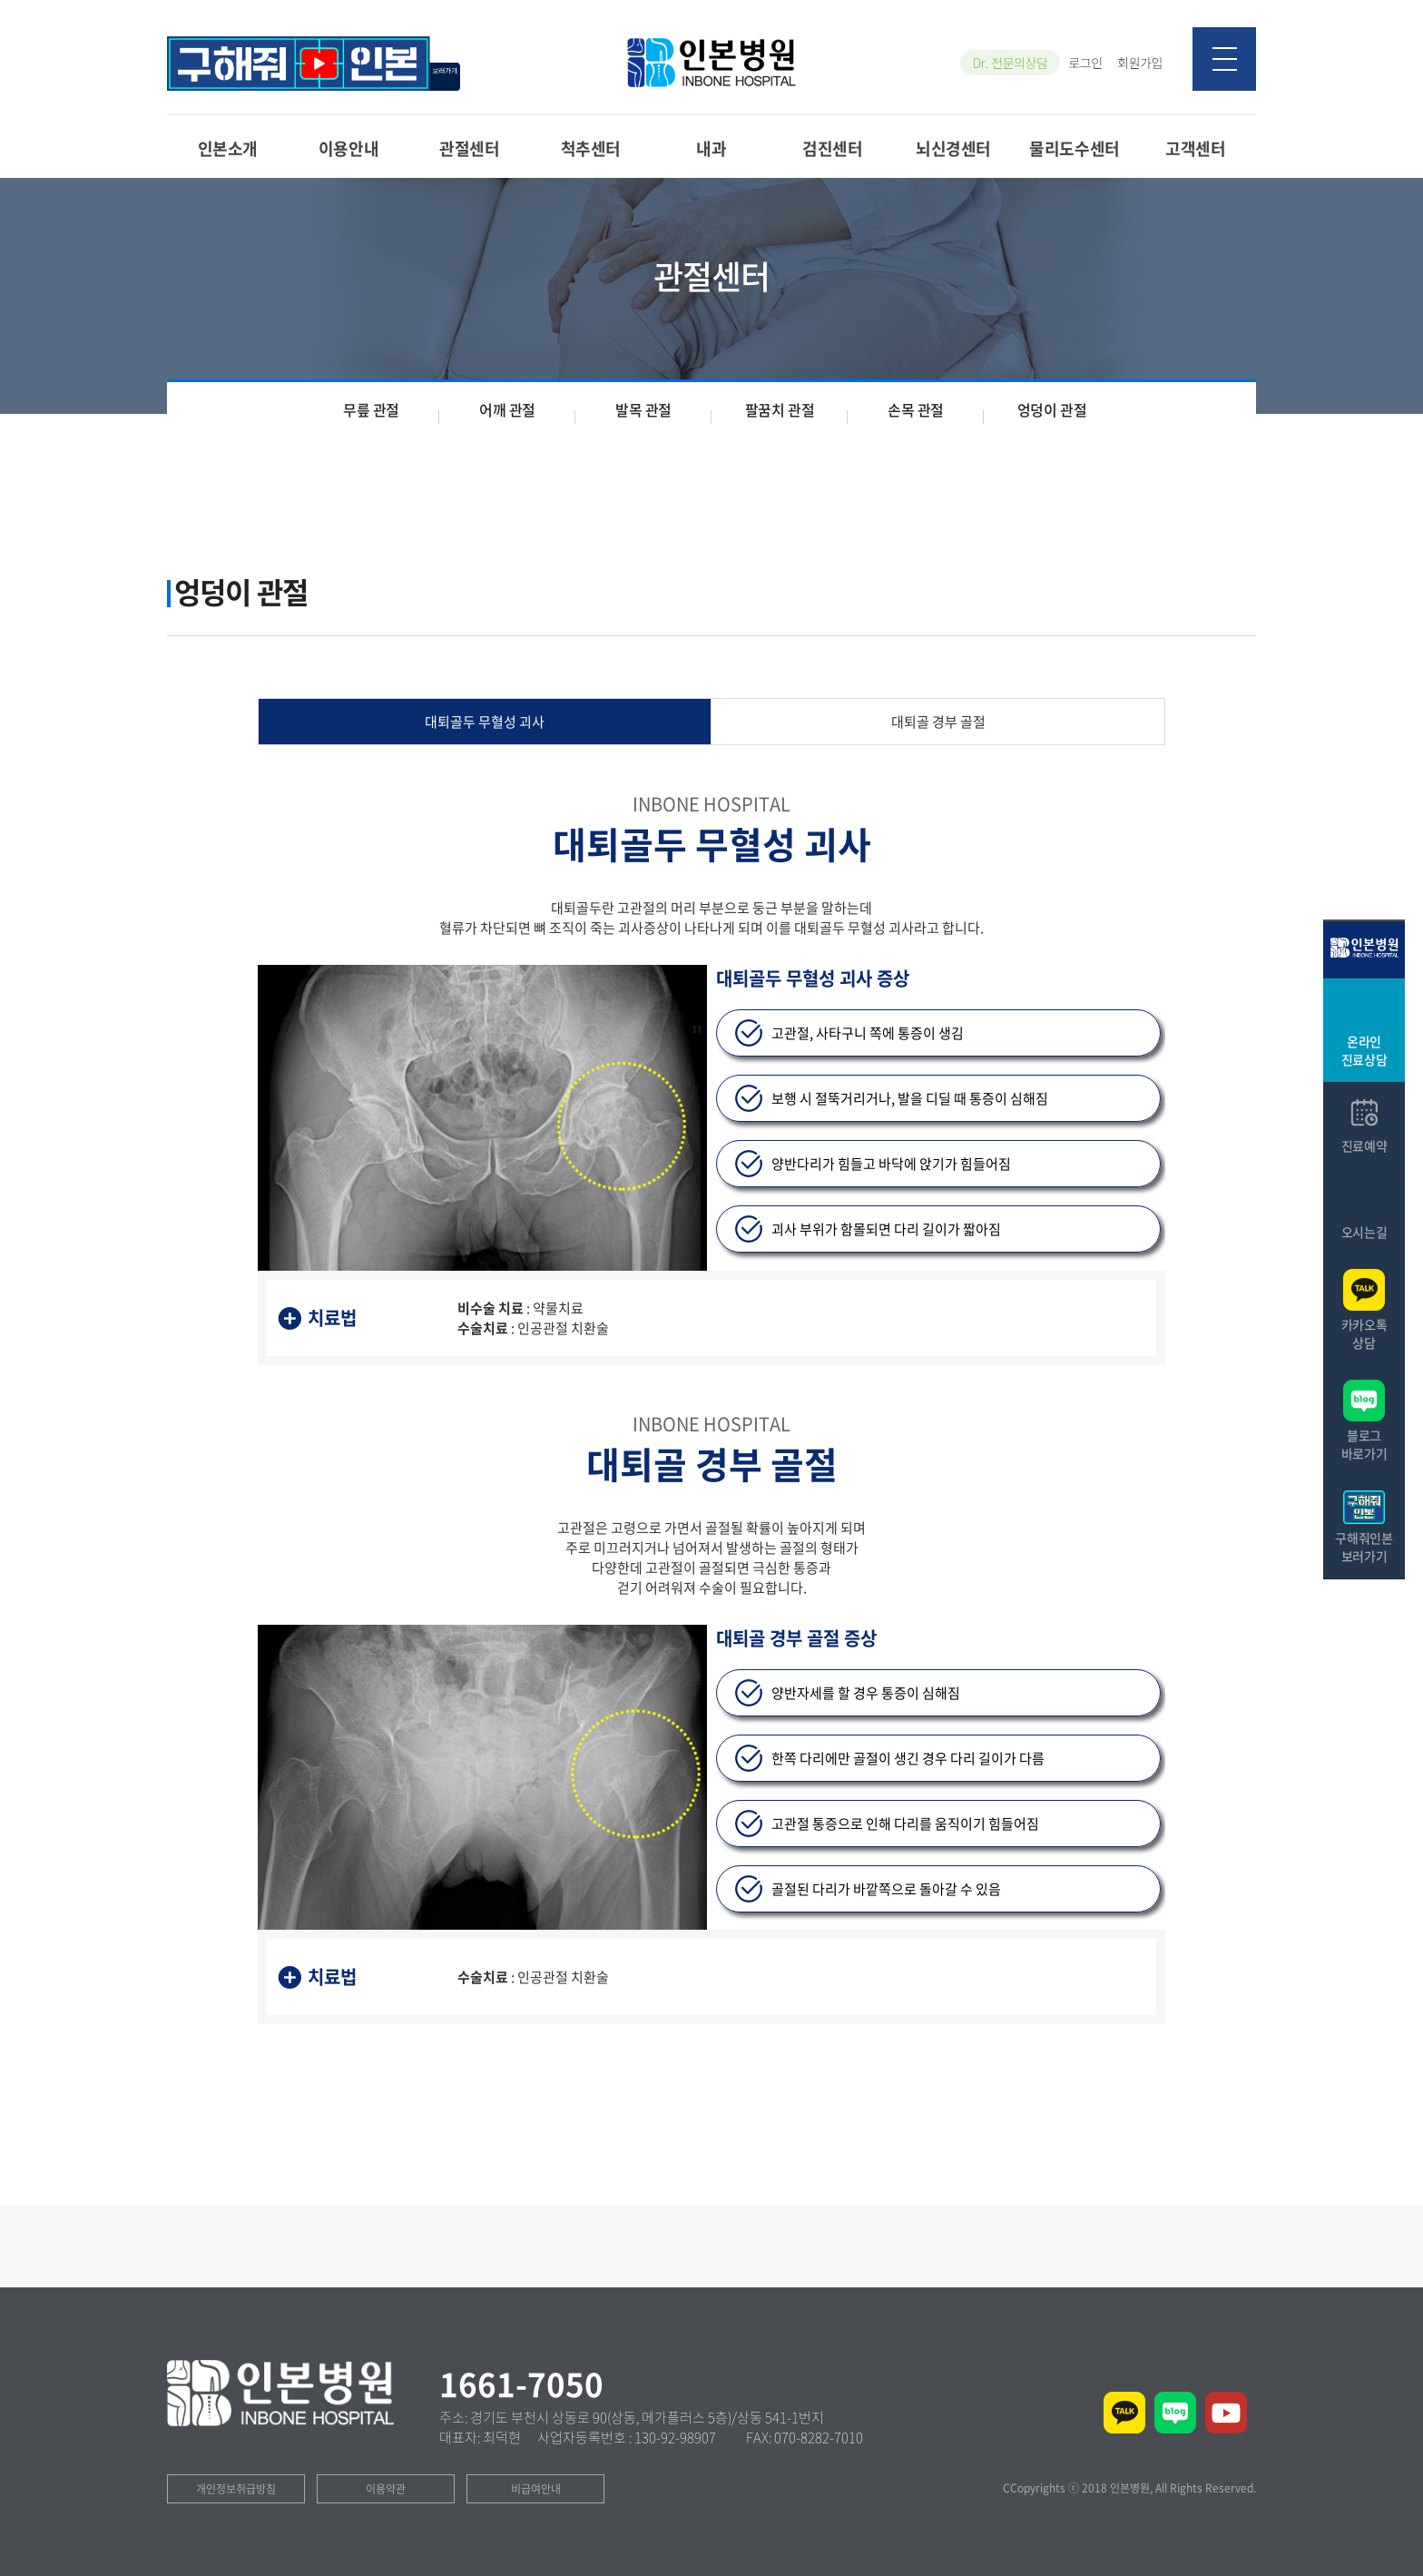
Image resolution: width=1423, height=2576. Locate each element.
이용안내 (348, 147)
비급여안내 (536, 2489)
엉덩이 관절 (1052, 409)
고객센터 (1195, 147)
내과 (711, 147)
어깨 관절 (507, 409)
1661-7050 (521, 2383)
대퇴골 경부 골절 (938, 722)
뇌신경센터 (953, 147)
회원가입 (1140, 63)
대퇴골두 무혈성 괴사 (485, 722)
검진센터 (832, 147)
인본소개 (228, 147)
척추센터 (591, 147)
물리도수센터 (1074, 147)
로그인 (1085, 63)
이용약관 (386, 2489)
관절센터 (469, 147)
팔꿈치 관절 (780, 409)
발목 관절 (643, 409)
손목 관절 (916, 409)
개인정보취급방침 (236, 2489)
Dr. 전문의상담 (1010, 63)
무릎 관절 (371, 409)
